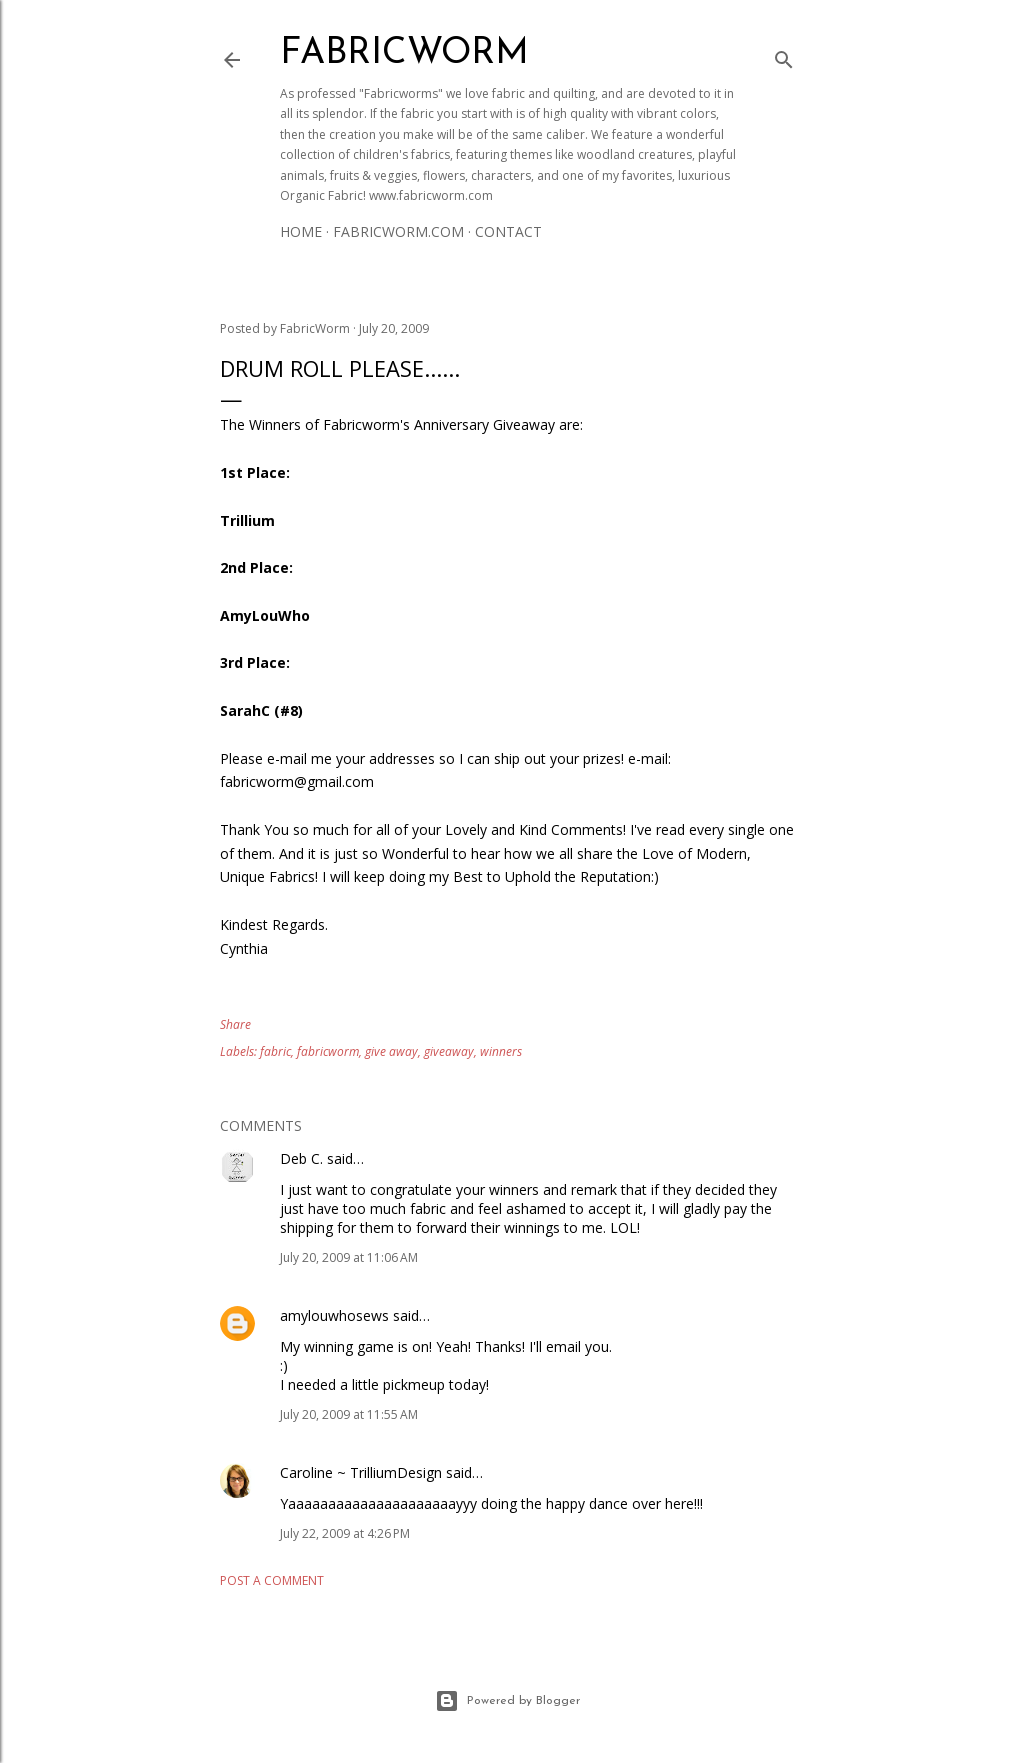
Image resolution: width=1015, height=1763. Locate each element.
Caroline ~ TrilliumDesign (361, 1472)
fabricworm (328, 1051)
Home (301, 231)
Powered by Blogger (507, 1701)
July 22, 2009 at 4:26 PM (345, 1533)
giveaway (449, 1051)
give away (391, 1051)
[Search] (784, 56)
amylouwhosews (334, 1315)
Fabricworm (404, 54)
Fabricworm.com (398, 231)
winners (501, 1051)
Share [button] (235, 1024)
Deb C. (301, 1158)
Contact (508, 231)
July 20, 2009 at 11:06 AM (349, 1257)
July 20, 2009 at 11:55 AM (349, 1414)
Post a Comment (272, 1580)
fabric (275, 1051)
